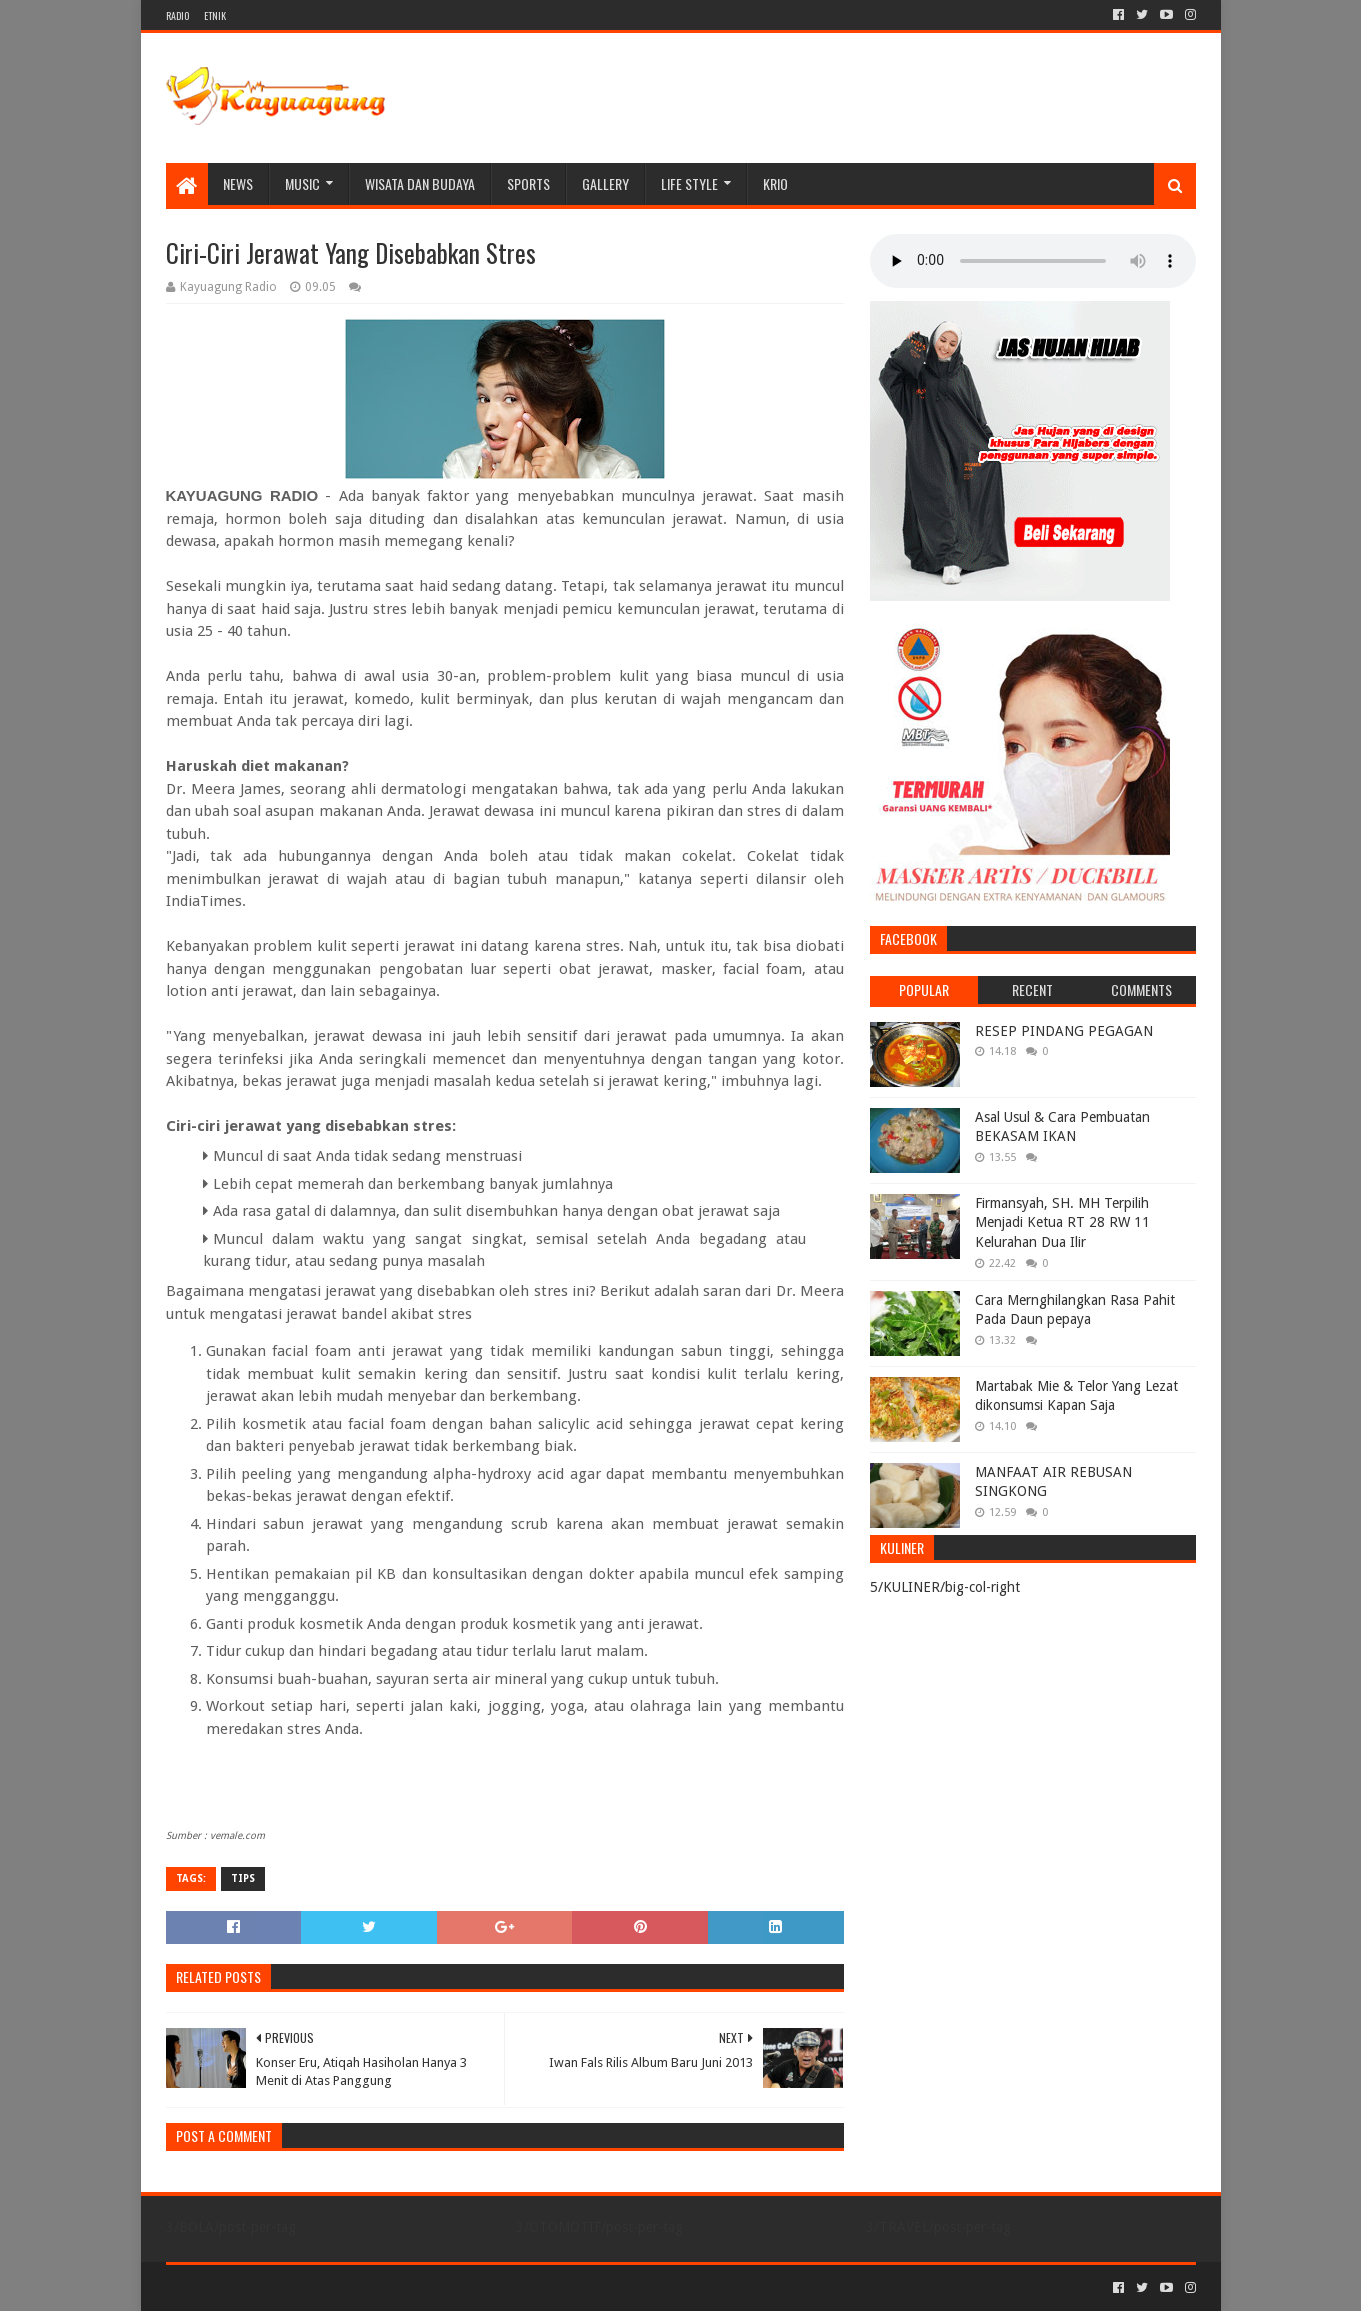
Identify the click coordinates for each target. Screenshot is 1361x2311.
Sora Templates (277, 2287)
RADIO (177, 15)
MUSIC (302, 183)
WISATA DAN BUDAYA (420, 183)
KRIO (775, 183)
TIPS (243, 1878)
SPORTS (528, 183)
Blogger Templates (392, 2287)
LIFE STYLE (689, 183)
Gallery (605, 183)
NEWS (238, 183)
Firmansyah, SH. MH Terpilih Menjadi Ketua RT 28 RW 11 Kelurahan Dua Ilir (1062, 1222)
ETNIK (215, 15)
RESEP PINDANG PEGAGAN (1064, 1031)
